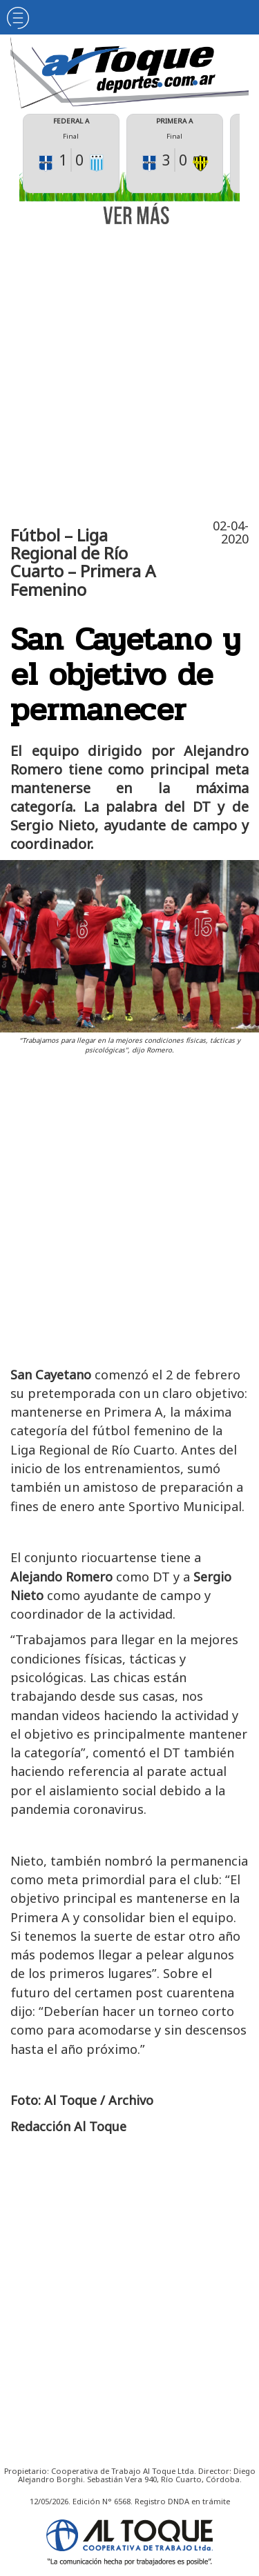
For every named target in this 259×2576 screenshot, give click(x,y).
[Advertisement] (129, 369)
